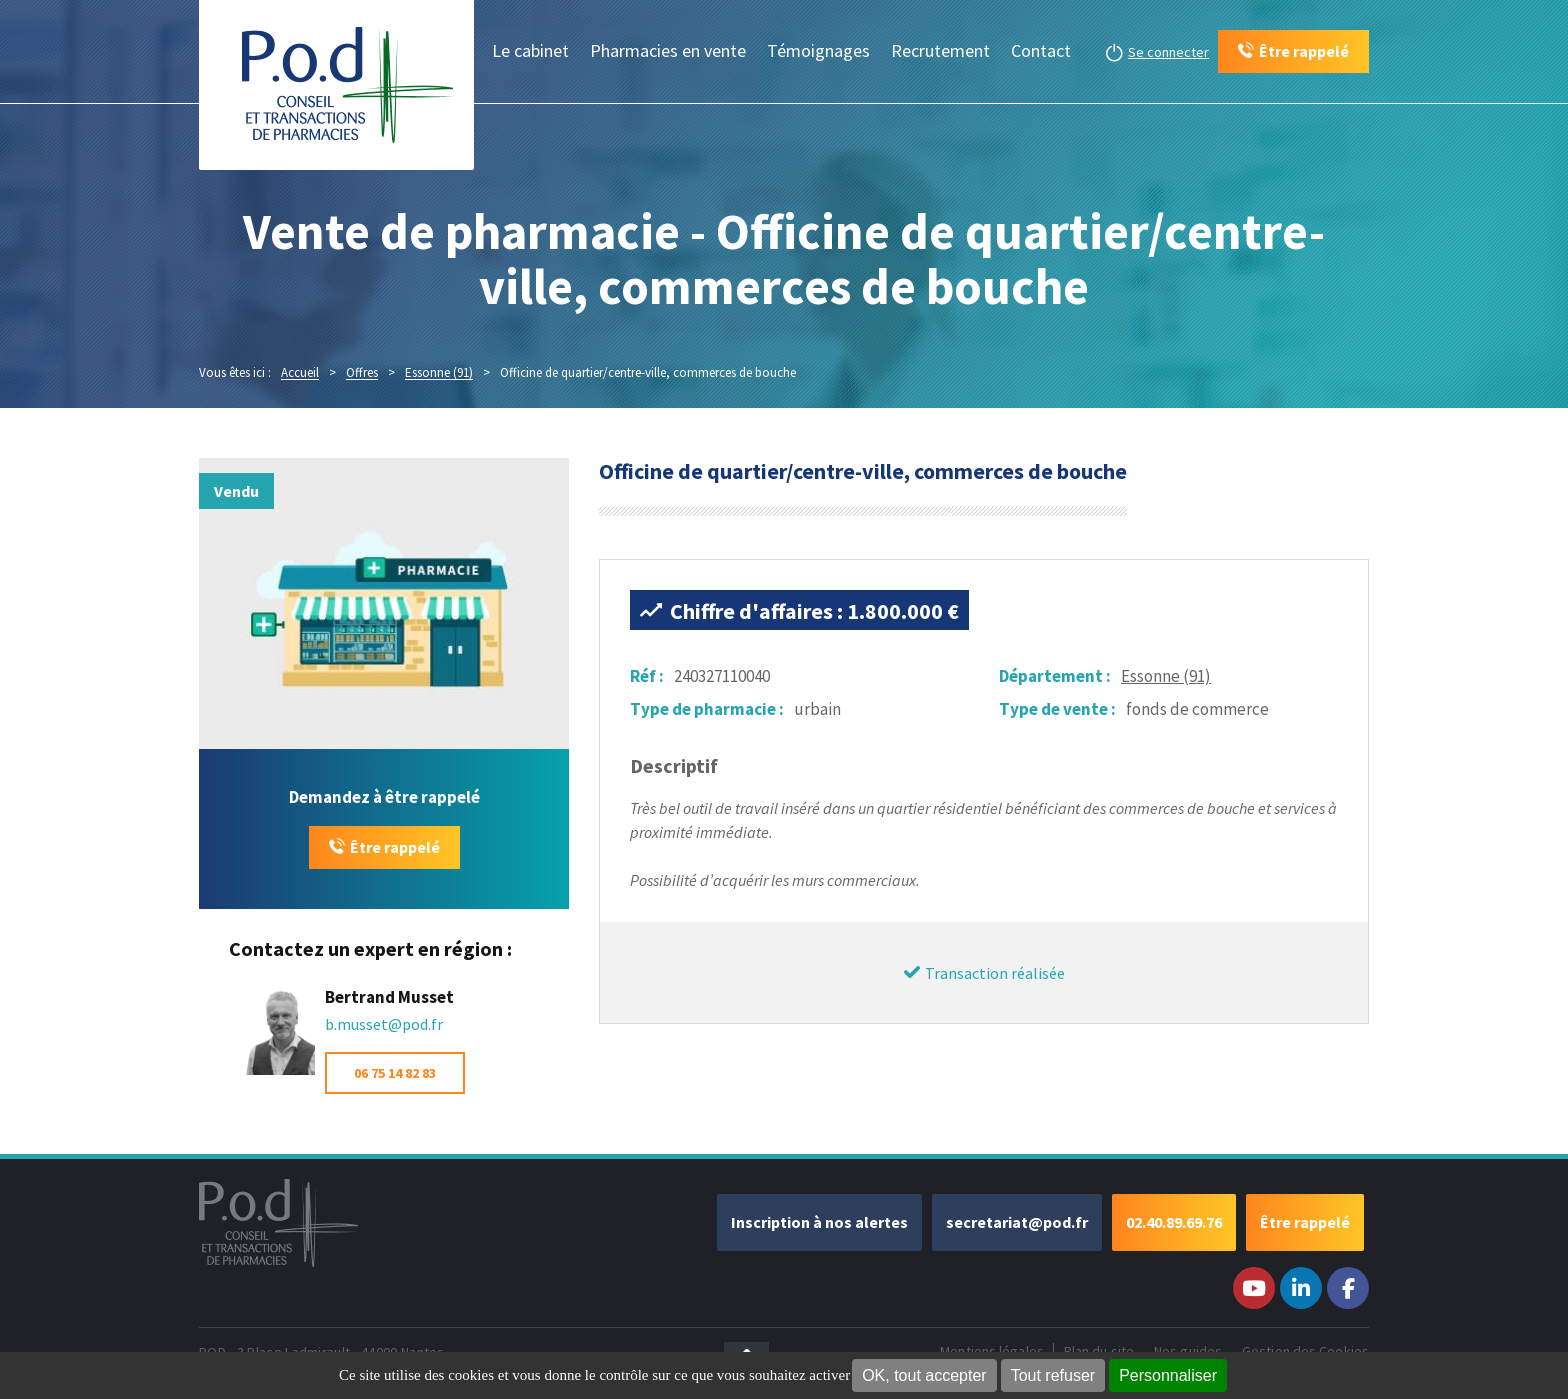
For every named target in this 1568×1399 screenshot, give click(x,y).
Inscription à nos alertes (819, 1222)
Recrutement (940, 50)
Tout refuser (1053, 1375)
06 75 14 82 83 (395, 1073)
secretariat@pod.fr (1017, 1222)
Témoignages (818, 50)
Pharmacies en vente (668, 50)
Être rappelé (395, 847)
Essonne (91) (1166, 676)
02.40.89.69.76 (1174, 1222)
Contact (1041, 50)
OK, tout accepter (924, 1375)
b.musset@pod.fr (384, 1024)
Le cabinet (530, 50)
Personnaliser (1168, 1375)
